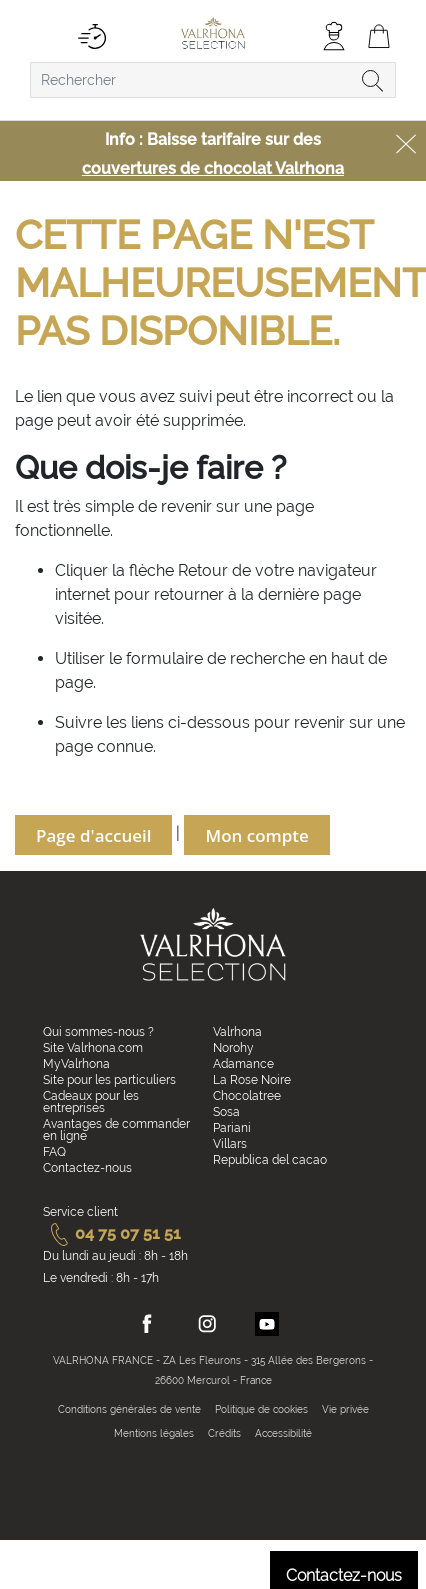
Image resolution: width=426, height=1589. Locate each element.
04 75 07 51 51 (112, 1233)
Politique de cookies (261, 1409)
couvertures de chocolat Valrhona (213, 168)
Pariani (232, 1128)
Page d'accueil (93, 835)
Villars (230, 1144)
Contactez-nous (87, 1168)
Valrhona (237, 1032)
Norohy (233, 1048)
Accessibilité (283, 1433)
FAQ (54, 1152)
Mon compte (256, 835)
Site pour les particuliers (109, 1080)
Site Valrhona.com (93, 1048)
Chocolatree (247, 1096)
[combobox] (213, 80)
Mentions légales (154, 1433)
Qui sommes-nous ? (98, 1032)
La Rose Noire (252, 1080)
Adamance (243, 1064)
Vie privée (345, 1409)
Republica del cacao (270, 1160)
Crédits (224, 1433)
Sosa (226, 1112)
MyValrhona (76, 1064)
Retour (205, 570)
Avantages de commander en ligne (116, 1130)
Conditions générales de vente (129, 1409)
